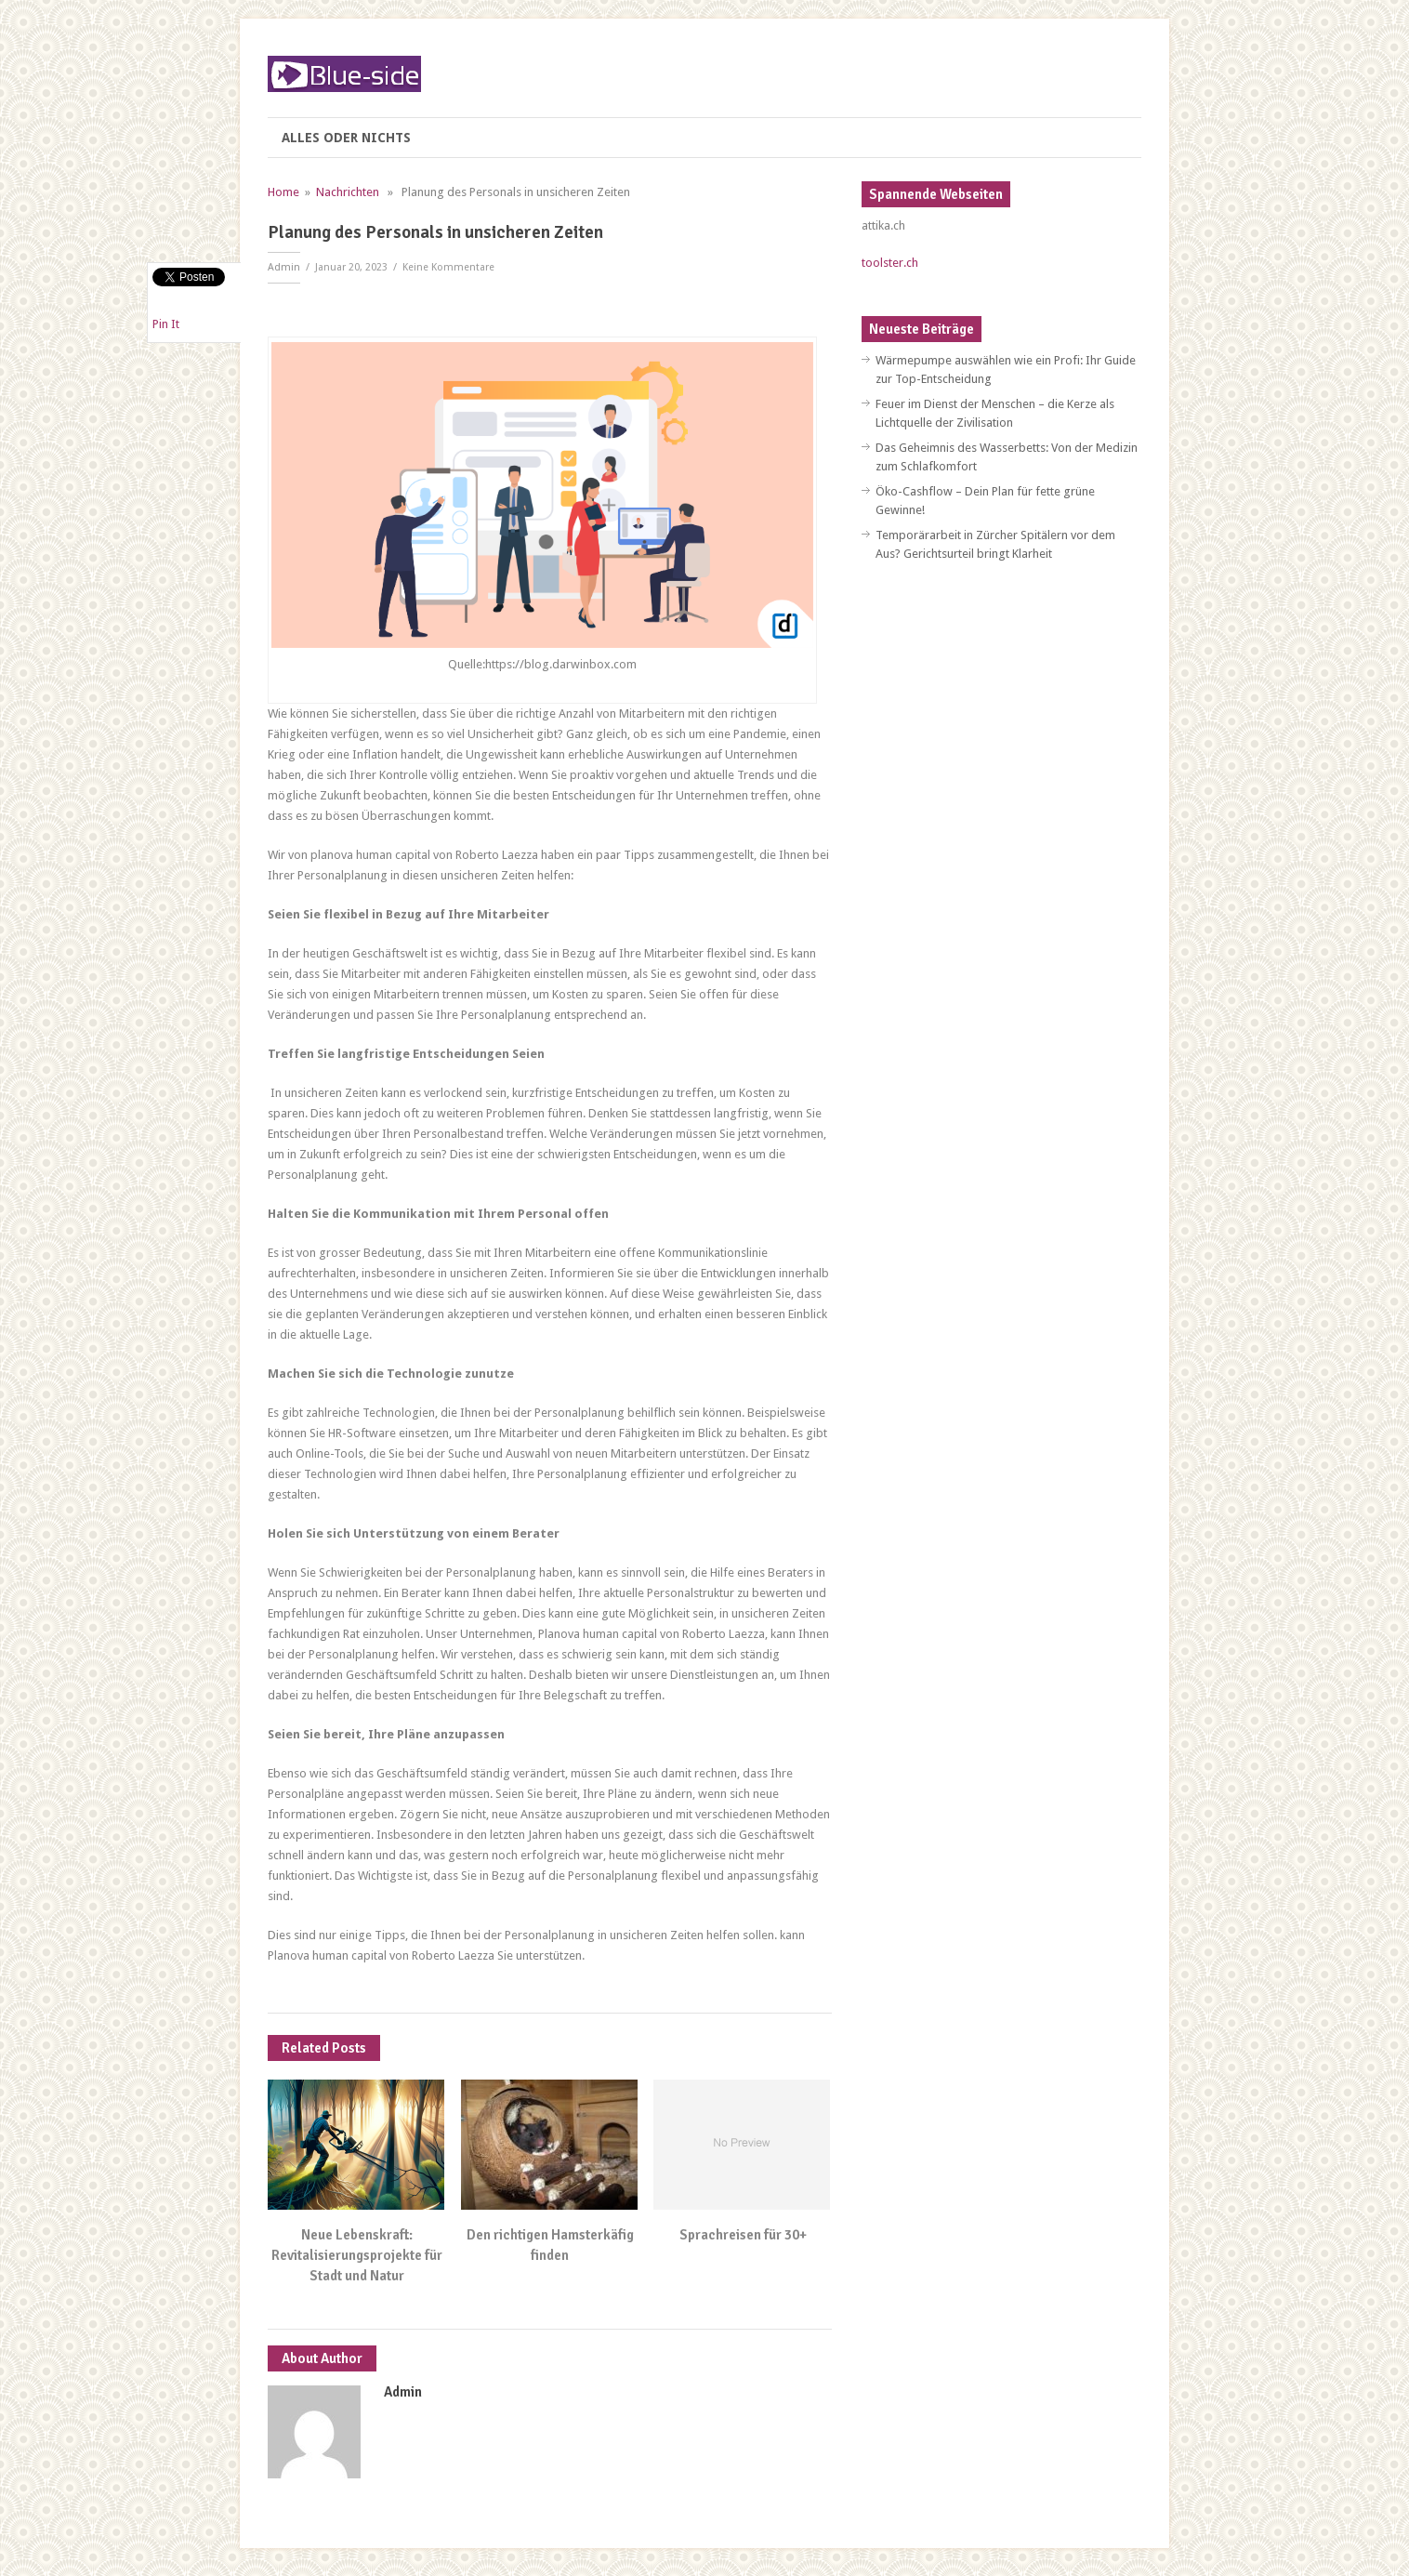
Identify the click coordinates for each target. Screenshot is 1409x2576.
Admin (284, 267)
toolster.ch (890, 263)
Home (283, 192)
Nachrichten (347, 192)
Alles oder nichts (346, 137)
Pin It (165, 324)
